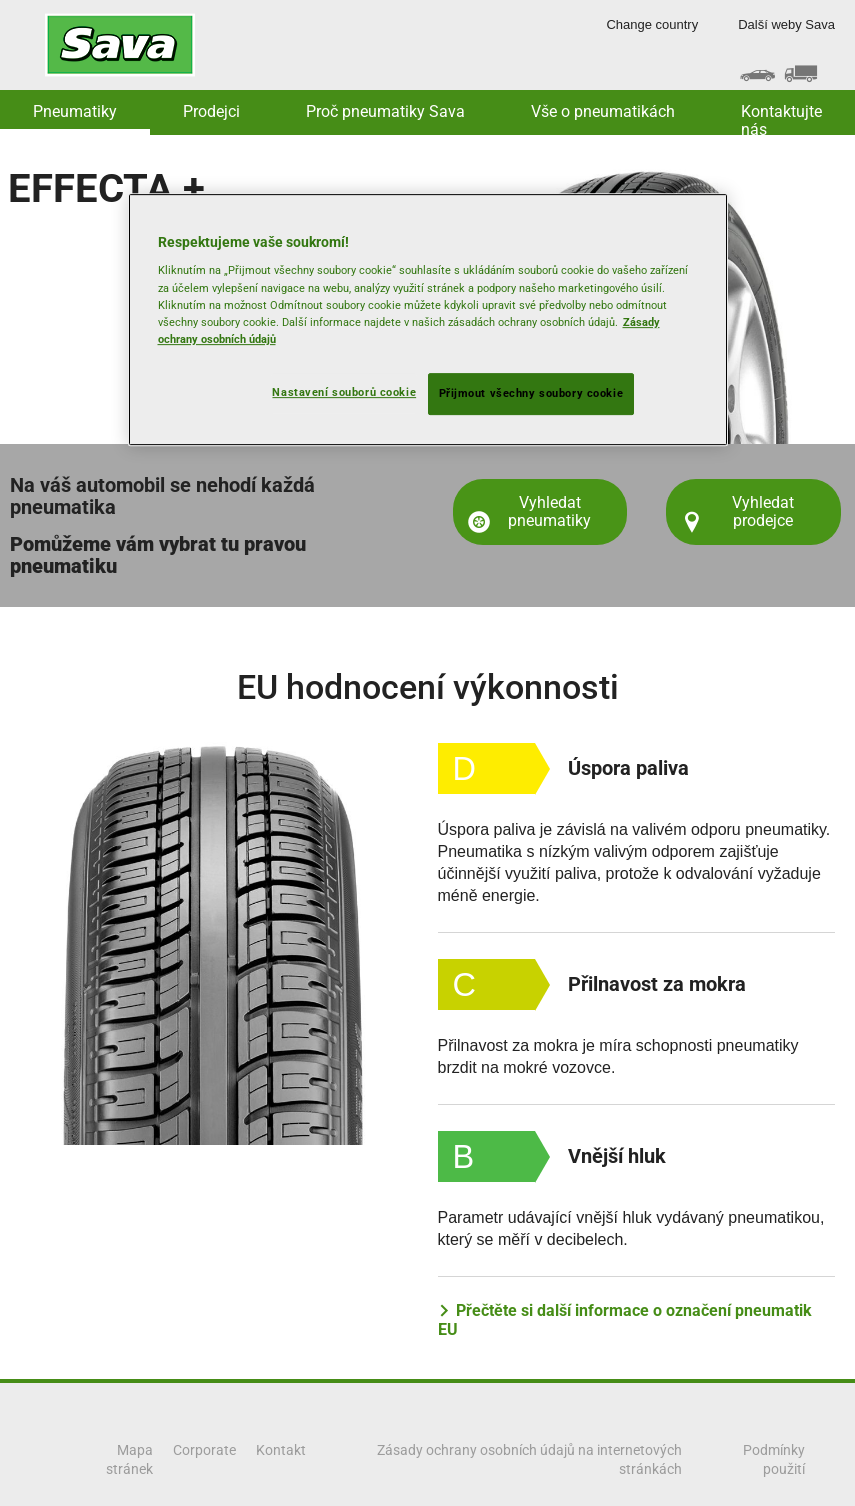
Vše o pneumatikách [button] (603, 111)
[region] (428, 319)
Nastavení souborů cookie (344, 392)
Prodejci (211, 111)
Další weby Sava (786, 24)
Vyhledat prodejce (763, 511)
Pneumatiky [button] (75, 111)
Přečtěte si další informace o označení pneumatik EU (625, 1320)
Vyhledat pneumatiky (549, 511)
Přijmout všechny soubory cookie (531, 393)
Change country (652, 24)
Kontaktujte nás (781, 118)
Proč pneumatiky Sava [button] (385, 111)
